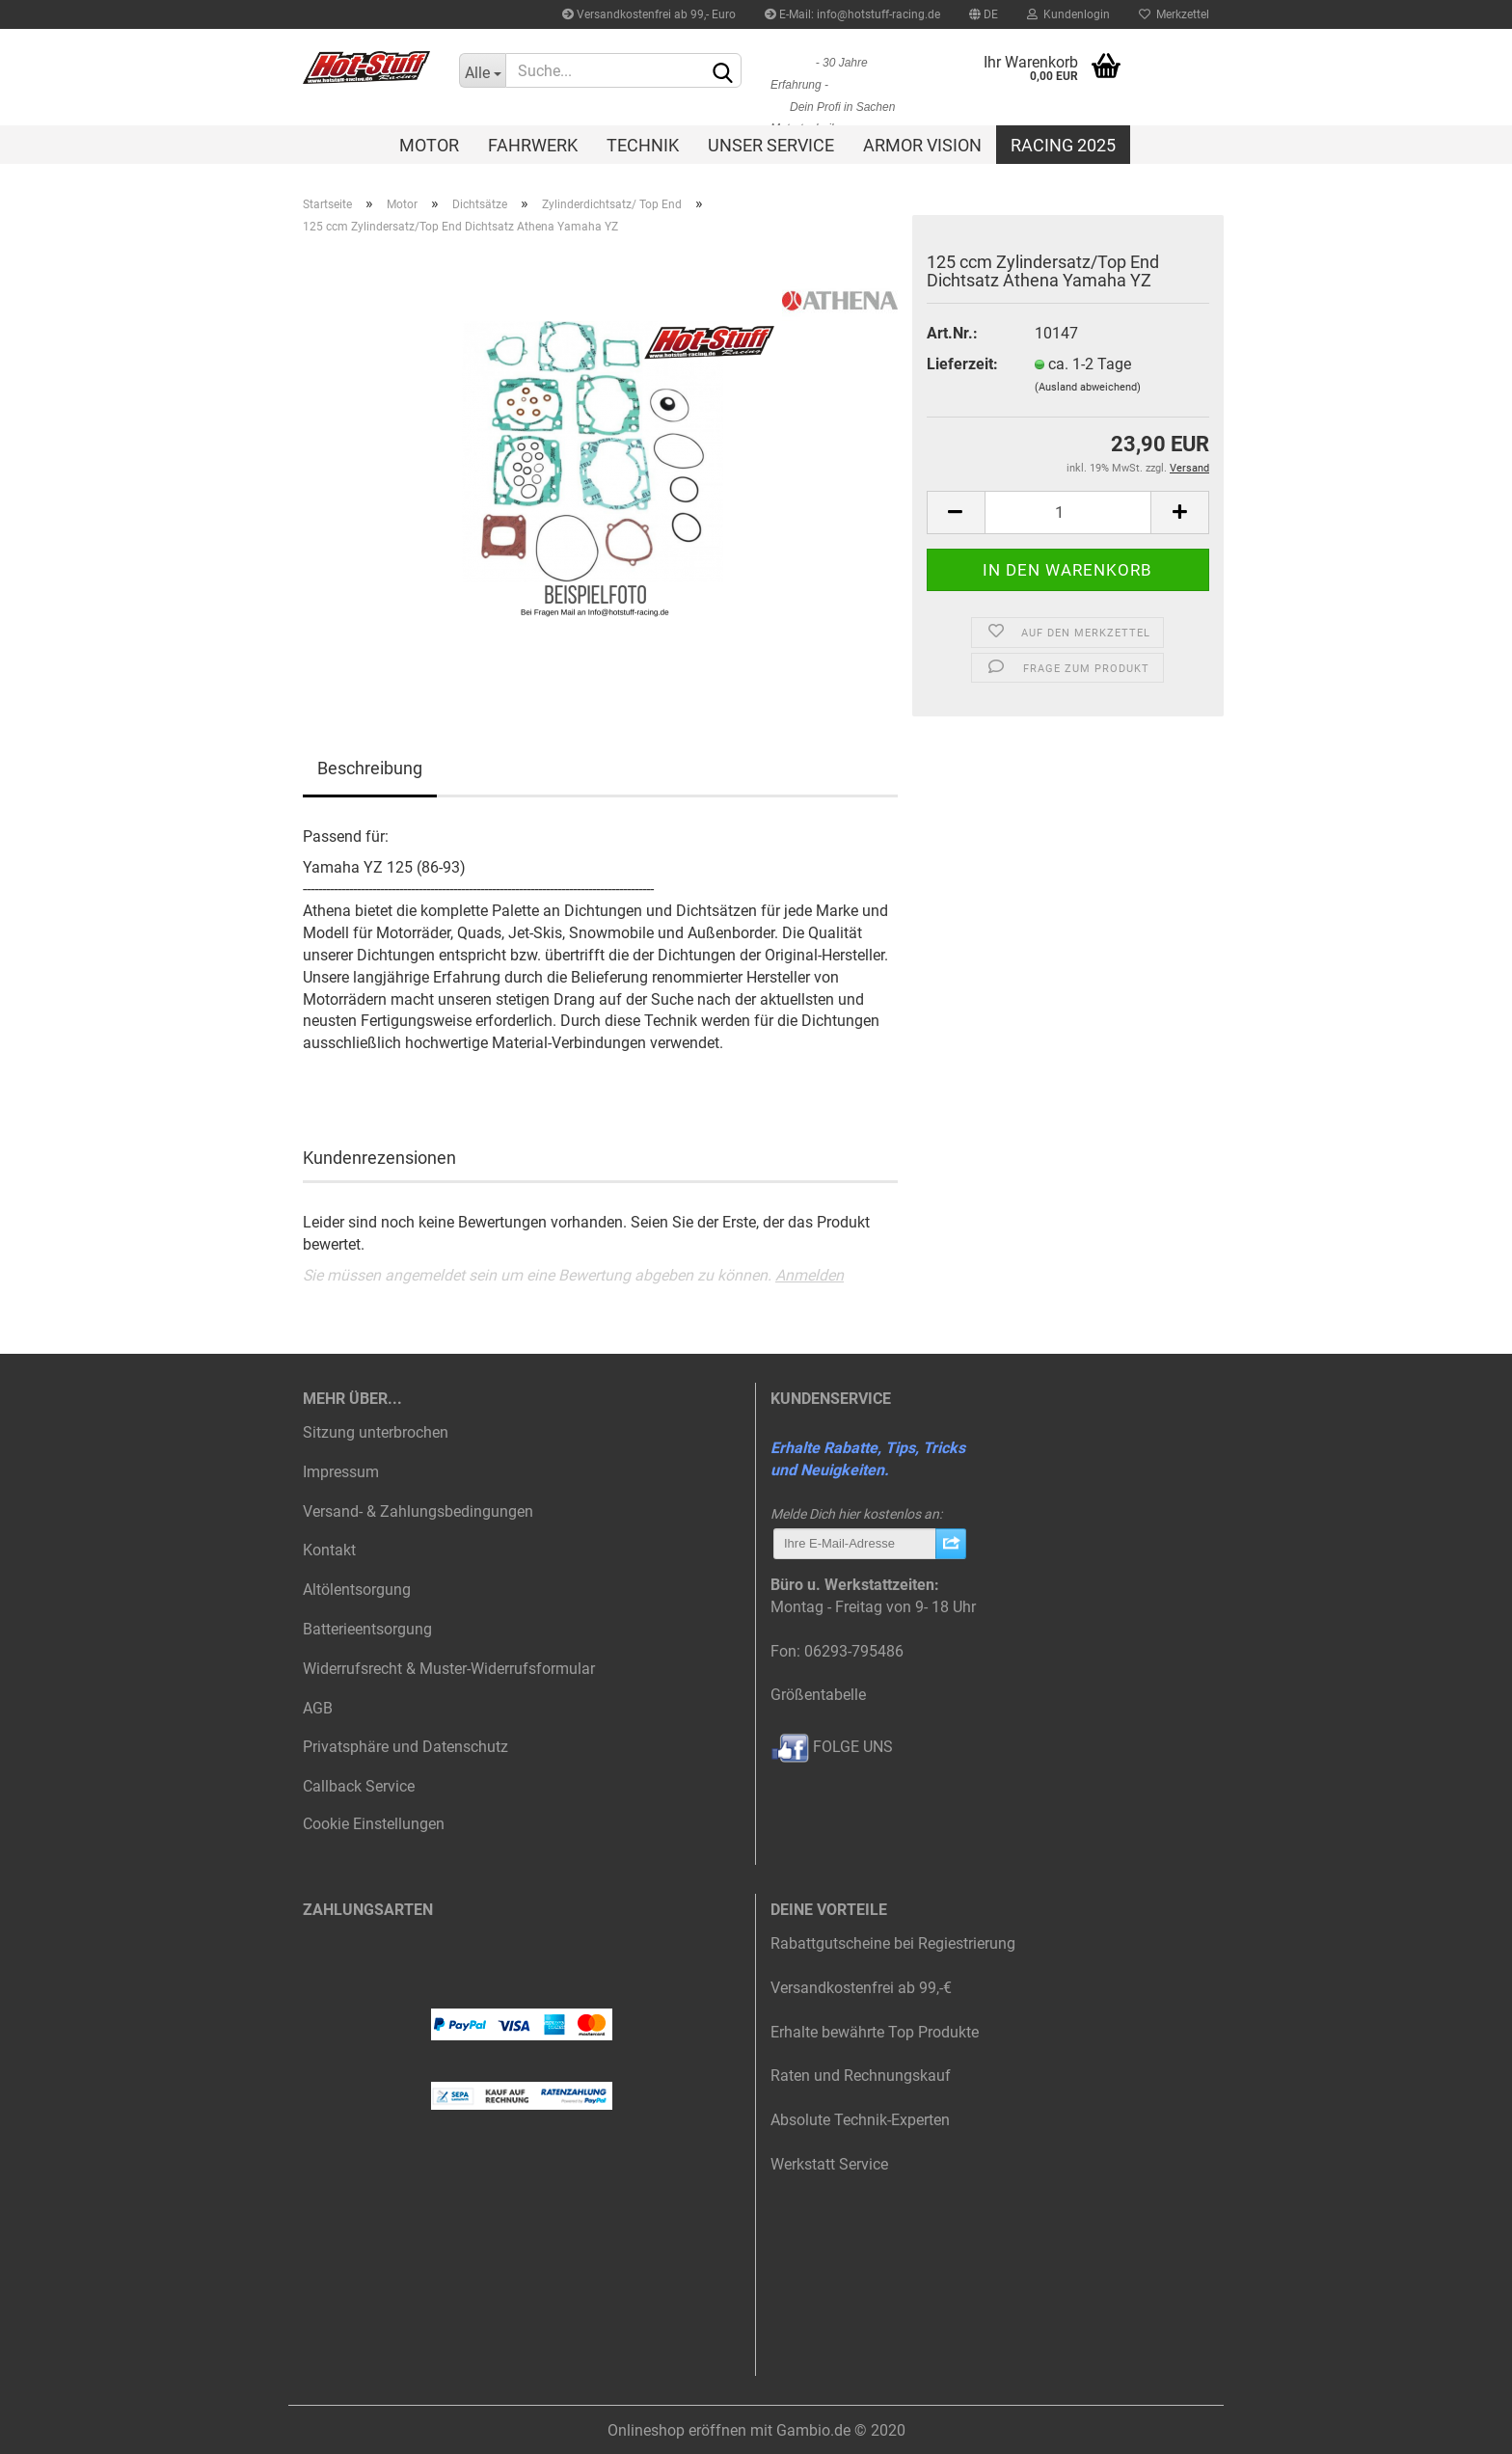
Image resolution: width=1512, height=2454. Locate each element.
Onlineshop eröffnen (677, 2430)
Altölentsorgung (357, 1589)
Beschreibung (369, 768)
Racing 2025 (1063, 145)
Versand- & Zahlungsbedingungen (418, 1511)
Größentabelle (818, 1694)
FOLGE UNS (831, 1747)
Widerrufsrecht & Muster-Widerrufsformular (449, 1668)
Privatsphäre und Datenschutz (405, 1747)
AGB (318, 1708)
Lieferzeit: (962, 364)
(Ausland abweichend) (1088, 387)
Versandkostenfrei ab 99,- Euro (649, 14)
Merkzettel (1174, 14)
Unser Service (771, 145)
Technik (643, 145)
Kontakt (329, 1550)
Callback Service (359, 1786)
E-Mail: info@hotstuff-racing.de (852, 14)
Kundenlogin (1068, 14)
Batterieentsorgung (367, 1629)
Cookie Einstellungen (374, 1824)
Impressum (341, 1472)
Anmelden (809, 1275)
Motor (429, 145)
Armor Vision (922, 145)
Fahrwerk (533, 145)
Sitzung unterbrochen (375, 1432)
